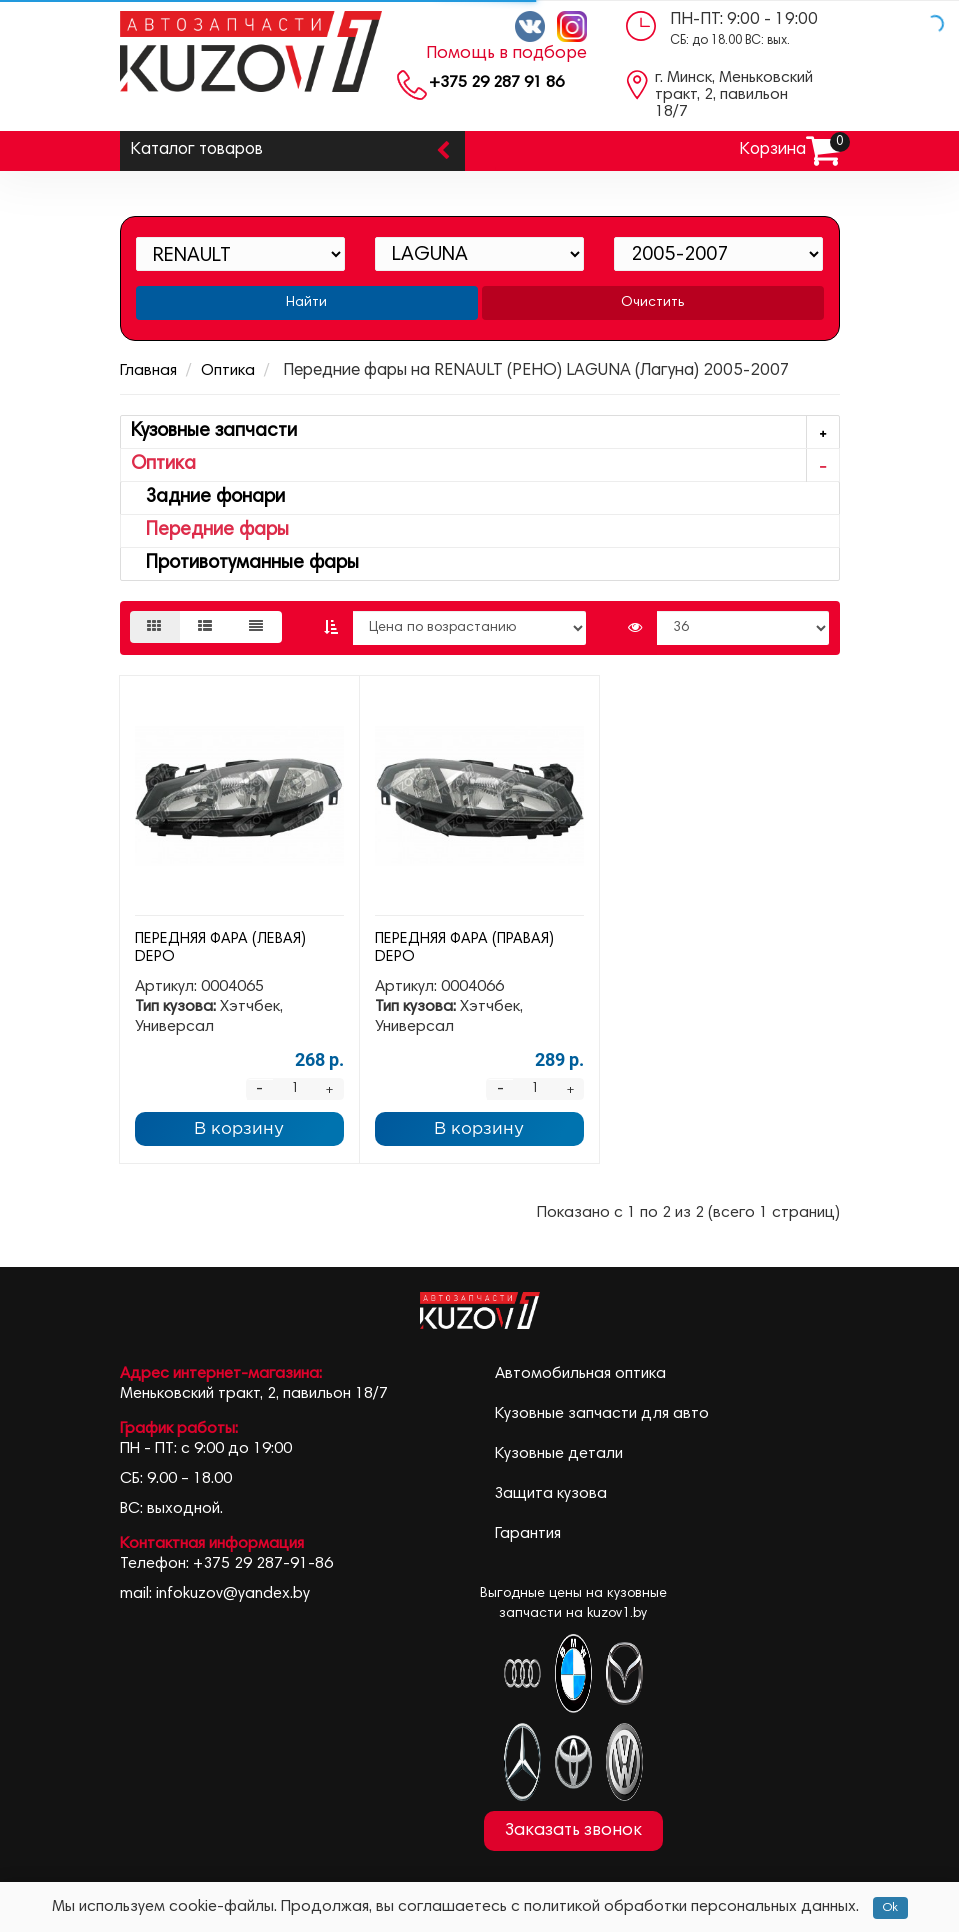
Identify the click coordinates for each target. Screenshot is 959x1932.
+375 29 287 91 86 (496, 83)
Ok (890, 1908)
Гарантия (528, 1534)
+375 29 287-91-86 (263, 1564)
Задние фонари (208, 497)
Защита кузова (551, 1494)
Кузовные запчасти (485, 432)
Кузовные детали (559, 1454)
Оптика (228, 371)
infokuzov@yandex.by (233, 1594)
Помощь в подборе (506, 54)
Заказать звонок (573, 1831)
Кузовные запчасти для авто (602, 1414)
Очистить (652, 303)
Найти (306, 303)
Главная (148, 371)
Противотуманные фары (245, 563)
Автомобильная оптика (580, 1374)
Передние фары (210, 530)
